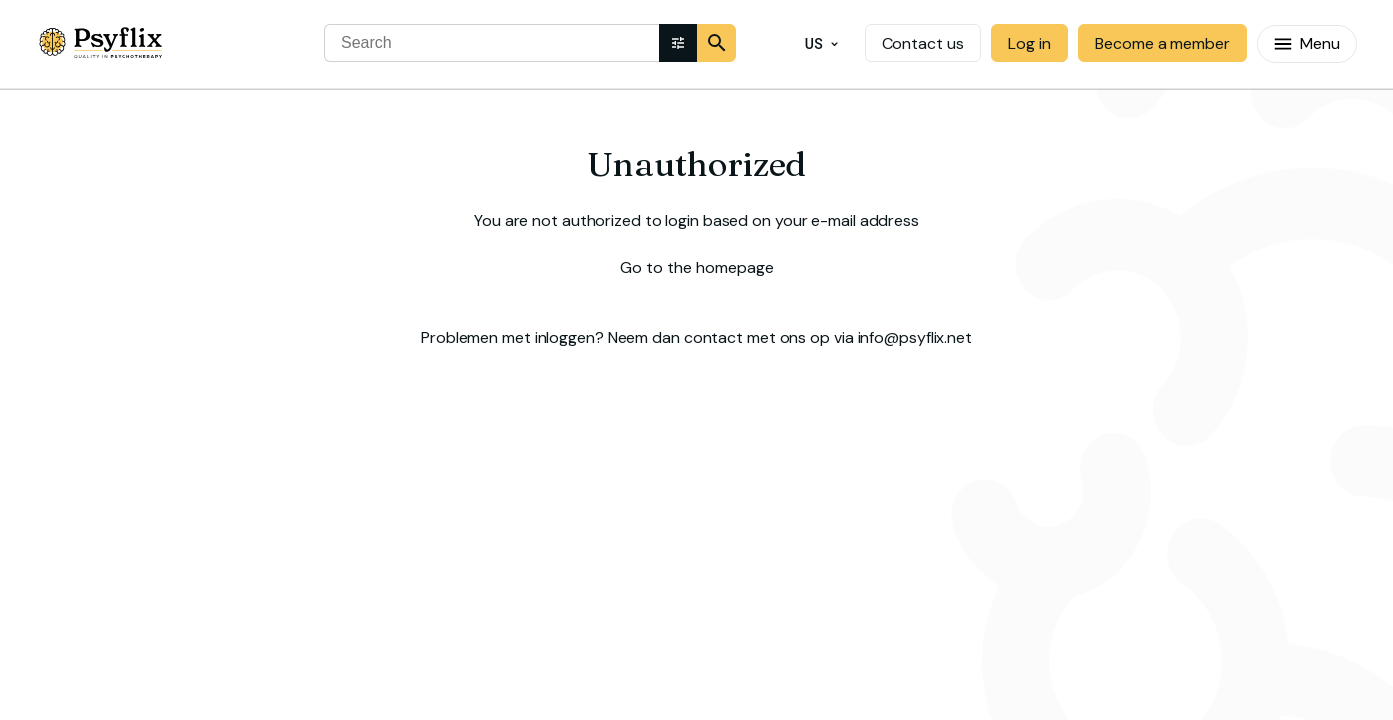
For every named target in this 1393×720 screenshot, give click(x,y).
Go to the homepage (697, 267)
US (822, 44)
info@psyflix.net (915, 337)
